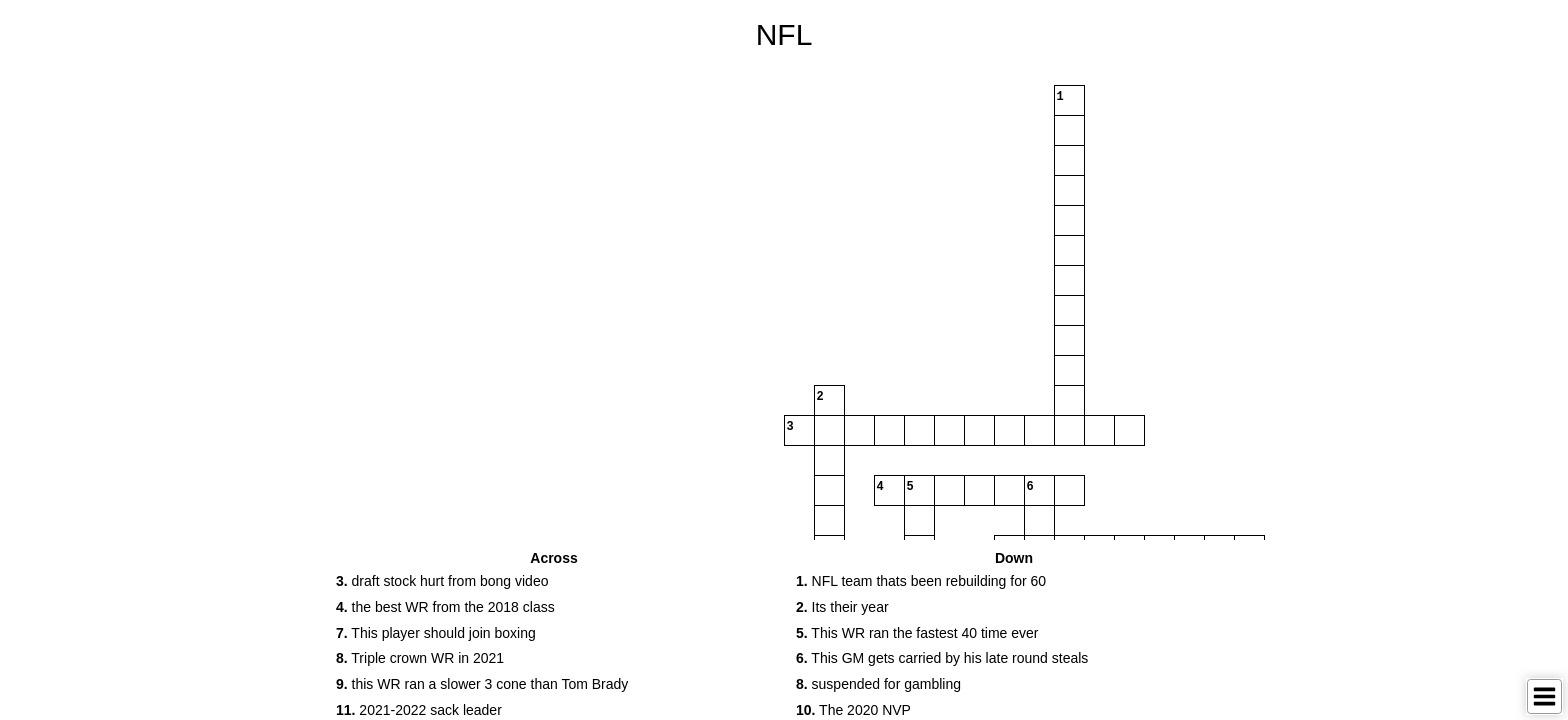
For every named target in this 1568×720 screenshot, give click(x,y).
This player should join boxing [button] (436, 633)
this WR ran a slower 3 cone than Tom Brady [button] (482, 684)
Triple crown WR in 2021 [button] (420, 658)
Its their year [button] (842, 607)
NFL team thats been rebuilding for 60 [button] (921, 581)
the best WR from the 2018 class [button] (445, 607)
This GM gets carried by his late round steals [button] (942, 658)
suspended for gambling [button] (878, 684)
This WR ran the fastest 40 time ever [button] (917, 633)
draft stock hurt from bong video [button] (442, 581)
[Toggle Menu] (1544, 696)
